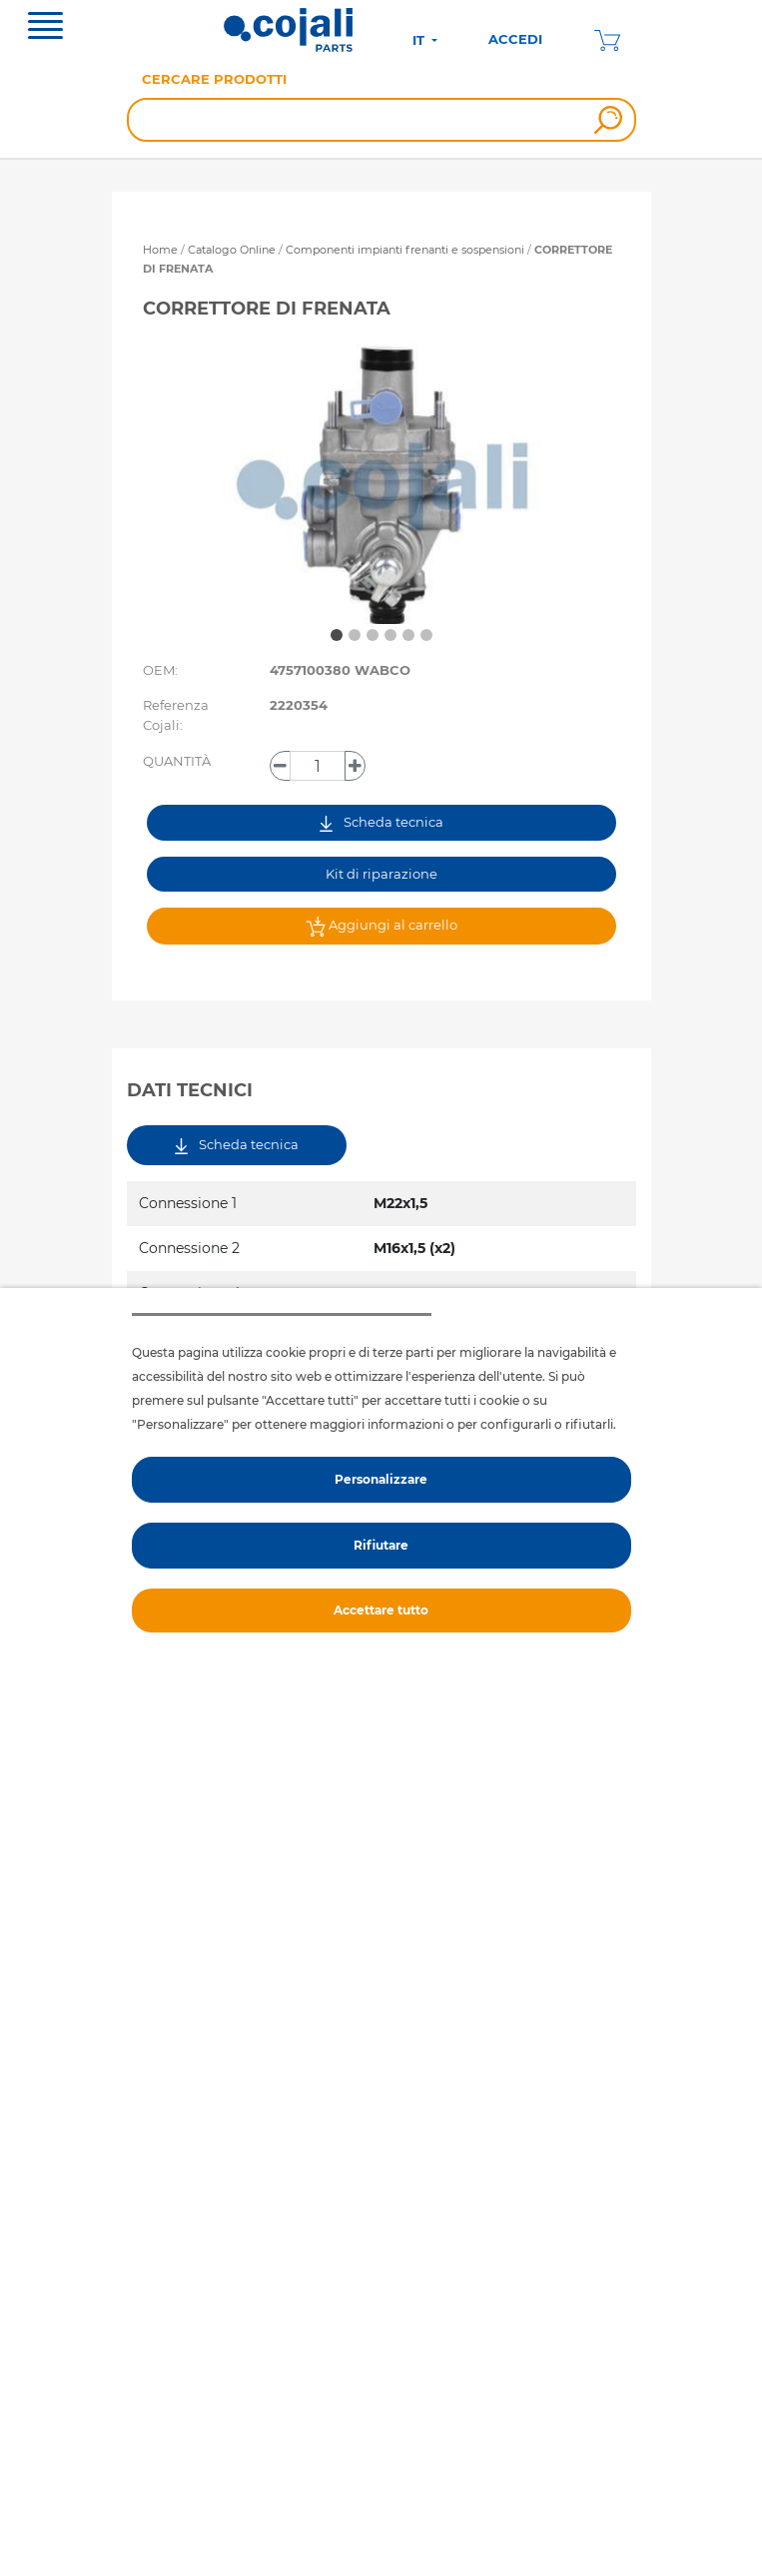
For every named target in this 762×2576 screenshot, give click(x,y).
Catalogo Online (232, 250)
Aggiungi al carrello (381, 927)
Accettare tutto (381, 1610)
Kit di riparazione (381, 874)
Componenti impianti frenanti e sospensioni (406, 250)
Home (160, 250)
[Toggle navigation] (45, 28)
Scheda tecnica (381, 822)
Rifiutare (381, 1545)
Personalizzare (381, 1479)
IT (420, 40)
